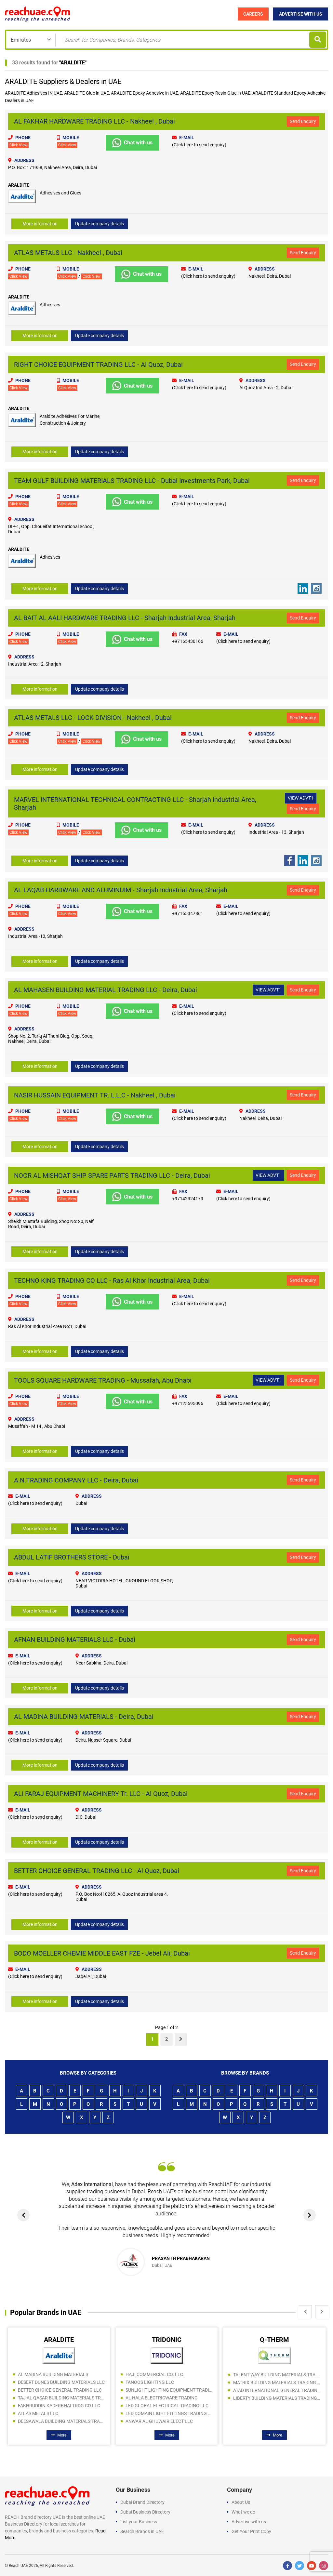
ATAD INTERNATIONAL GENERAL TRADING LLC (276, 2389)
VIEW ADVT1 (300, 797)
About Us (241, 2501)
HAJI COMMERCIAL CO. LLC (154, 2373)
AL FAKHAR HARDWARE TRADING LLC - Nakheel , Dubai (94, 121)
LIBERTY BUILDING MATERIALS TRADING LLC (276, 2397)
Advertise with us (249, 2521)
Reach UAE (18, 2565)
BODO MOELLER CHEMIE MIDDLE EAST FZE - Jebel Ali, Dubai (102, 1953)
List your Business (138, 2521)
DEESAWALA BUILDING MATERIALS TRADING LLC (61, 2420)
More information (40, 223)
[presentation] (24, 2214)
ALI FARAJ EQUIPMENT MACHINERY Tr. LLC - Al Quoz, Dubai (101, 1793)
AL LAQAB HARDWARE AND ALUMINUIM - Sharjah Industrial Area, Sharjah (120, 890)
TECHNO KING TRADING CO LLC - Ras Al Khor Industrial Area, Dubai (112, 1280)
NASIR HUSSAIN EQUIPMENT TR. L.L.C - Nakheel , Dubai (95, 1095)
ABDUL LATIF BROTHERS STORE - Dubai (71, 1557)
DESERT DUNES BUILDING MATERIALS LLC (61, 2381)
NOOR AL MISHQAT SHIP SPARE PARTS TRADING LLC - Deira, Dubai (112, 1175)
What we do (243, 2511)
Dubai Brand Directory (142, 2501)
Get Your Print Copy (251, 2530)
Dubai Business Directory (145, 2511)
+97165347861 (187, 913)
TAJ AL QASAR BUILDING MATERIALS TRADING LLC (61, 2397)
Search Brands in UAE (142, 2530)
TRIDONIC (166, 2339)
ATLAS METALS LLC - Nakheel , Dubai (68, 253)
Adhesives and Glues (60, 192)
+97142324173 (187, 1198)
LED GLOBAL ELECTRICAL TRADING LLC (167, 2405)
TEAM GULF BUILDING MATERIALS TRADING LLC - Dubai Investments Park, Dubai (132, 480)
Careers (253, 14)
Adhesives (37, 93)
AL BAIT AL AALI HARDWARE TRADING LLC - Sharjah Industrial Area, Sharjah (124, 618)
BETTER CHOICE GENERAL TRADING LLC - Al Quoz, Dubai (96, 1870)
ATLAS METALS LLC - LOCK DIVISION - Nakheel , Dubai (93, 718)
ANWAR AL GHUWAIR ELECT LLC (159, 2420)
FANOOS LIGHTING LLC (150, 2381)
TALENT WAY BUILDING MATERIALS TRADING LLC (276, 2374)
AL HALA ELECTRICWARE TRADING (162, 2397)
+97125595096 (187, 1403)
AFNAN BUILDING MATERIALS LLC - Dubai (74, 1639)
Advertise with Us (300, 14)
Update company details (99, 223)
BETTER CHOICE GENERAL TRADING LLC (60, 2389)
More (59, 2434)
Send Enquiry (303, 121)
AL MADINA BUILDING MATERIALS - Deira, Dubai (83, 1716)
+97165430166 (187, 641)
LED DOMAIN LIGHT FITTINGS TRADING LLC (169, 2412)
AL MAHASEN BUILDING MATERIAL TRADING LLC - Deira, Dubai (105, 990)
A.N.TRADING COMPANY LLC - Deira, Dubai (76, 1480)
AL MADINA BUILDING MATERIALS (53, 2373)
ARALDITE (72, 63)
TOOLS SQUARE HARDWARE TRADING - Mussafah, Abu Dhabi (103, 1380)
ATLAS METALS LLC (38, 2412)
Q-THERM (274, 2339)
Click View (18, 145)
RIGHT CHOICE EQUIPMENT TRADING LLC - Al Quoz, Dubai (98, 364)
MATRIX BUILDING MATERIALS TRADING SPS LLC (276, 2381)
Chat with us (132, 142)
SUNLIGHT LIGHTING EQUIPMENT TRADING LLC (169, 2389)
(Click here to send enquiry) (199, 144)
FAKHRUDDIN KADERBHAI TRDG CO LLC (59, 2405)
